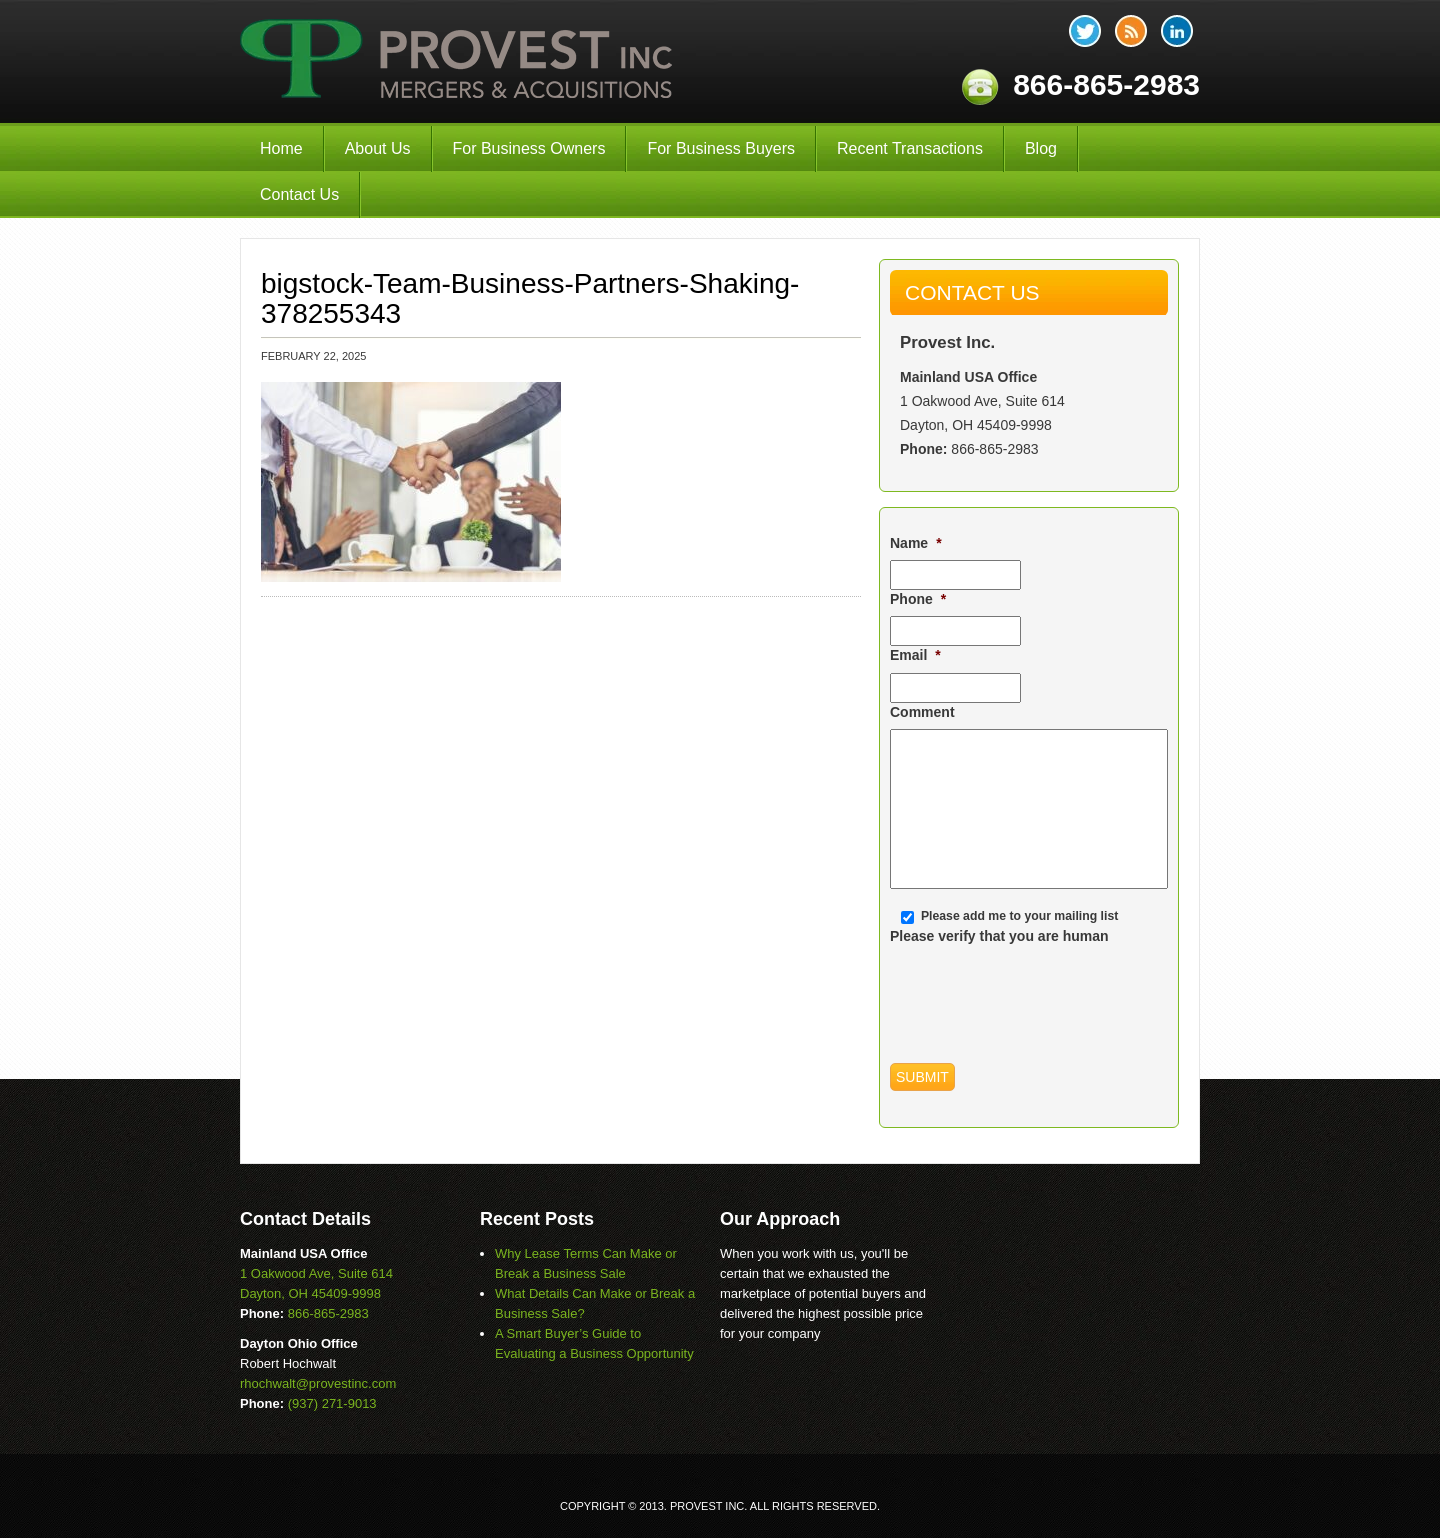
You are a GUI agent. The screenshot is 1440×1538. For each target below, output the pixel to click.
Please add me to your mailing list (1019, 916)
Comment (922, 712)
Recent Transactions (910, 148)
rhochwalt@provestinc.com (318, 1383)
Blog (1041, 148)
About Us (378, 148)
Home (281, 148)
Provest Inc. (458, 61)
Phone (918, 599)
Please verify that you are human (999, 936)
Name (916, 543)
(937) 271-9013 (332, 1403)
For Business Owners (529, 148)
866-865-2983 (994, 449)
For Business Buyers (721, 148)
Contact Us (299, 194)
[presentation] (1042, 992)
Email (915, 655)
